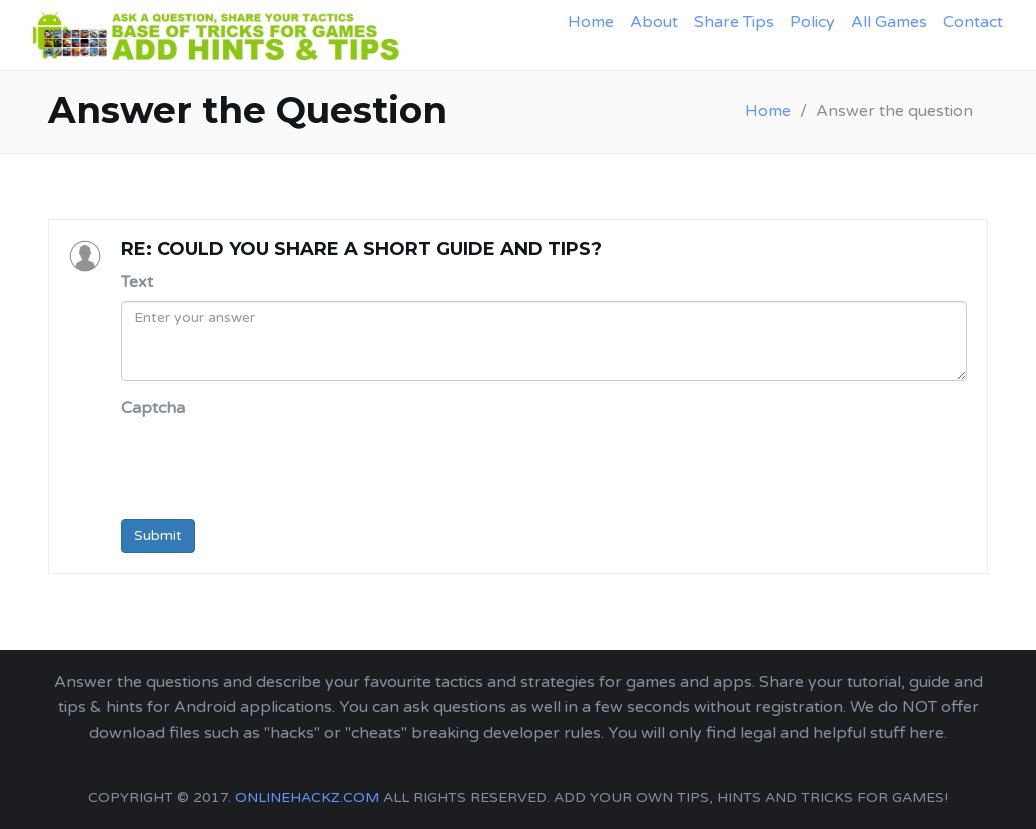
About (654, 22)
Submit (158, 535)
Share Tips (734, 22)
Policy (812, 22)
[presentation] (273, 465)
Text (137, 282)
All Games (889, 22)
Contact (973, 22)
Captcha (153, 408)
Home (591, 22)
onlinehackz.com (307, 797)
